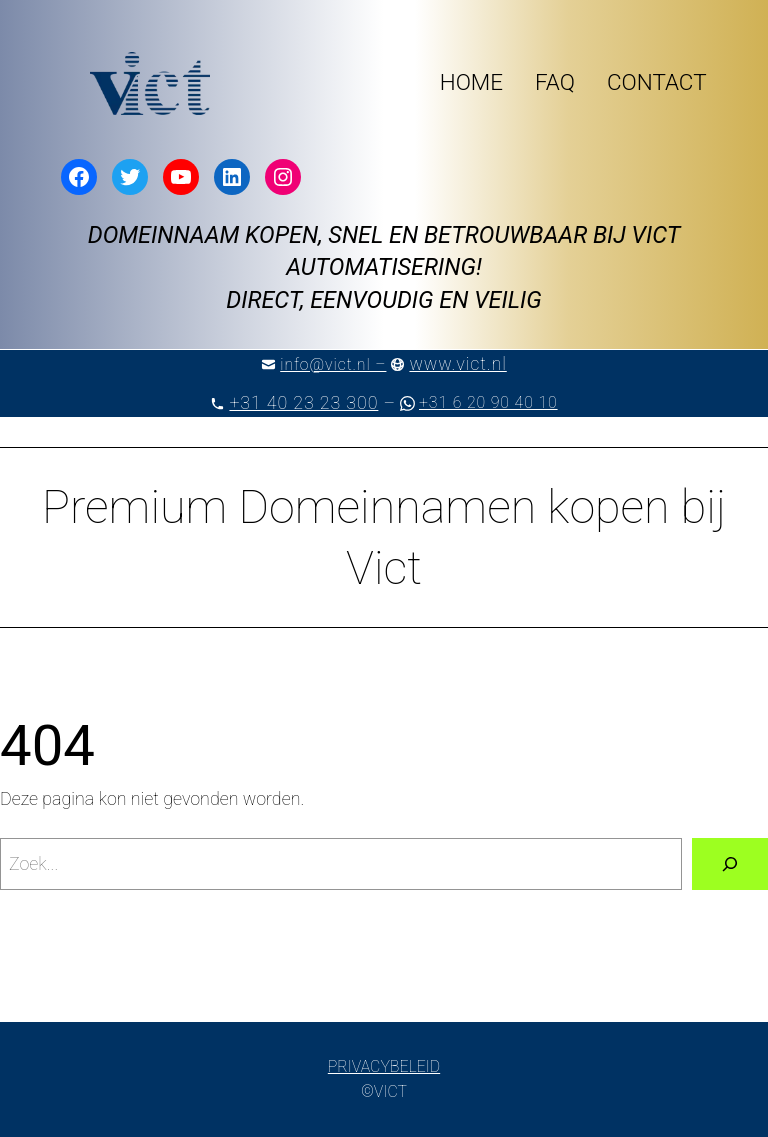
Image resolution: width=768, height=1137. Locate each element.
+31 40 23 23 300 (303, 402)
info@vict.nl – (333, 364)
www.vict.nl (457, 363)
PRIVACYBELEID (384, 1066)
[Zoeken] (730, 864)
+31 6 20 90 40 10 (488, 402)
